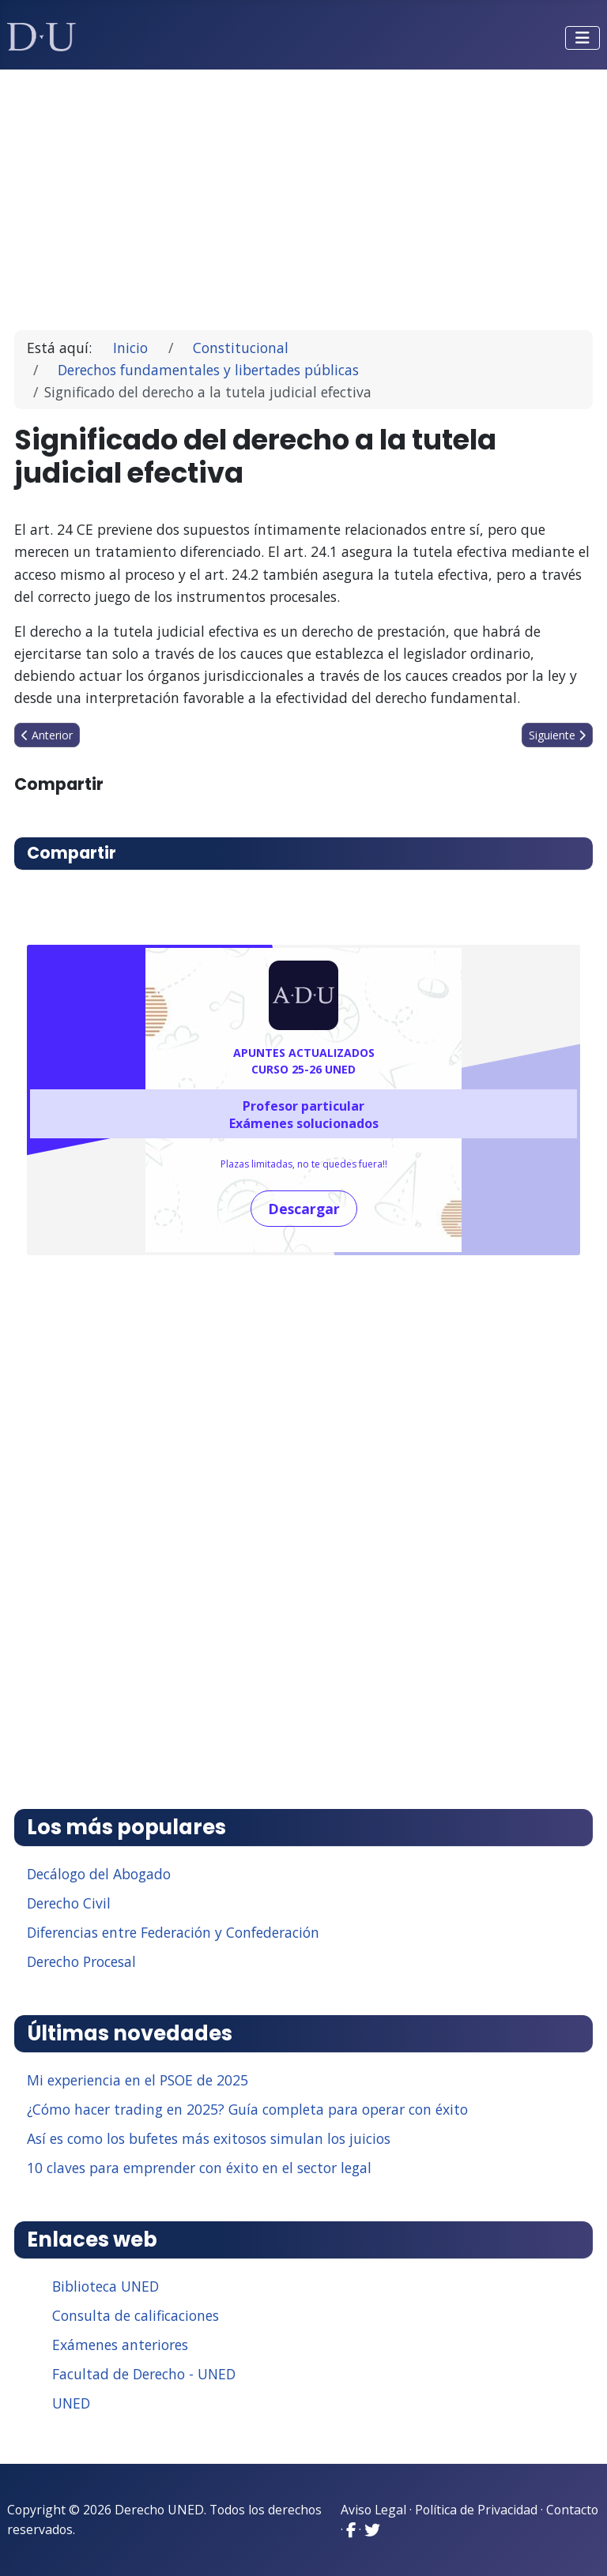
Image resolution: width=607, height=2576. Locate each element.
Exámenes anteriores (120, 2344)
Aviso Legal (373, 2509)
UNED (71, 2403)
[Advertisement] (304, 192)
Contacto (572, 2509)
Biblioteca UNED (105, 2286)
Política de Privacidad (476, 2509)
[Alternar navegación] (582, 38)
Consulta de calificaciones (135, 2315)
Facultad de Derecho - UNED (144, 2373)
